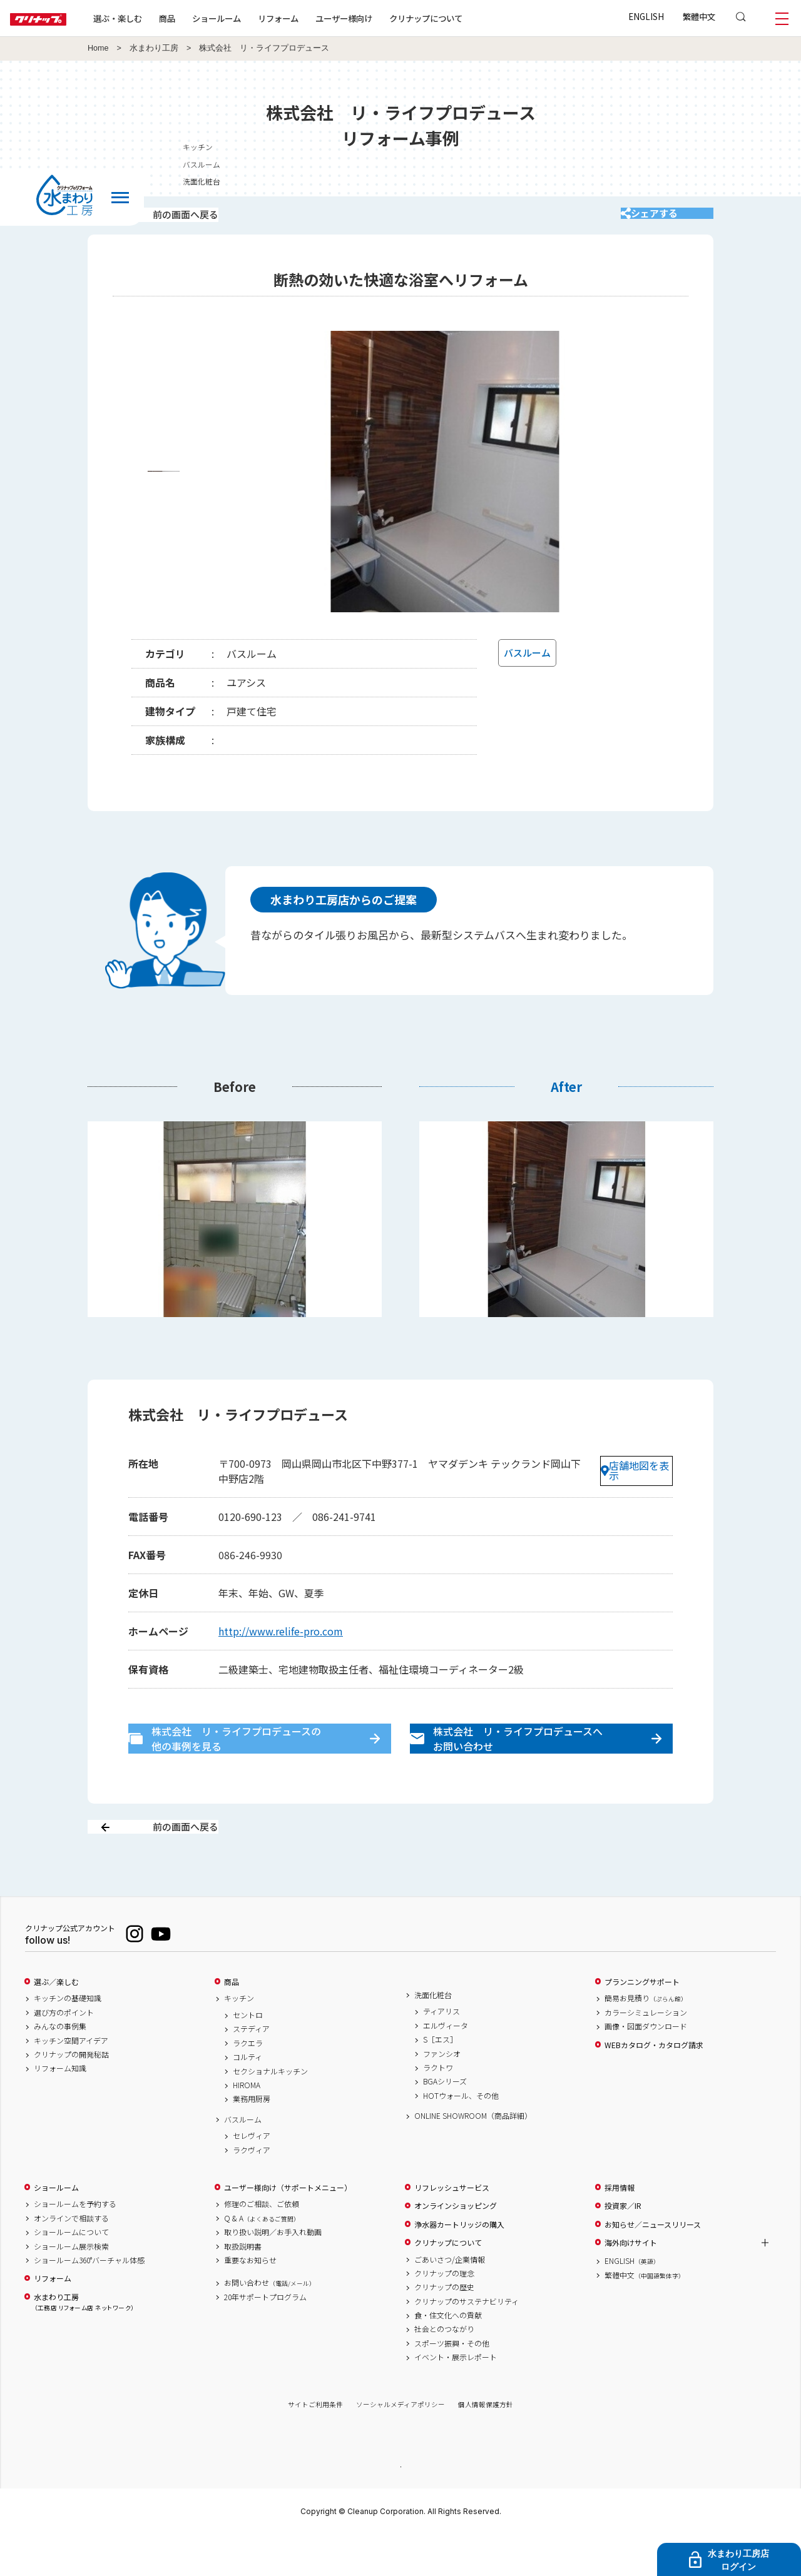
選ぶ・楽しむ (157, 18)
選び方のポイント (64, 2053)
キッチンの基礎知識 (67, 2038)
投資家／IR (623, 2246)
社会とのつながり (444, 2369)
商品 (231, 2022)
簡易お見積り (646, 2038)
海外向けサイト (631, 2283)
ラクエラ (248, 2083)
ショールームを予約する (75, 2244)
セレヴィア (251, 2176)
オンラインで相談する (71, 2258)
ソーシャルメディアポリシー (400, 2444)
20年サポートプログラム (265, 2337)
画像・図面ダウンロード (646, 2066)
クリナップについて (466, 18)
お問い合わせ (269, 2323)
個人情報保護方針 (485, 2444)
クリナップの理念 (444, 2313)
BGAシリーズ (445, 2121)
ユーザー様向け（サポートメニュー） (288, 2228)
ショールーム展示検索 (71, 2286)
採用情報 (620, 2228)
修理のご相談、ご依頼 (261, 2244)
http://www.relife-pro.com (280, 1643)
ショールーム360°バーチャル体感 (89, 2300)
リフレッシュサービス (451, 2228)
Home (98, 48)
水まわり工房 (154, 48)
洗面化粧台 (433, 2035)
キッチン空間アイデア (71, 2080)
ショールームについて (71, 2272)
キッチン (239, 2038)
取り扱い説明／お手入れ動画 (273, 2272)
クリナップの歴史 (444, 2327)
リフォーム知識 (60, 2108)
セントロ (248, 2055)
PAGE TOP (400, 2506)
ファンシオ (442, 2093)
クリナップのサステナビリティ (466, 2341)
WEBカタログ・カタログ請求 (654, 2084)
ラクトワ (438, 2108)
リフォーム (318, 18)
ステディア (251, 2069)
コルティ (247, 2097)
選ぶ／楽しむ (56, 2022)
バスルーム (243, 2159)
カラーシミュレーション (646, 2053)
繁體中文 (699, 16)
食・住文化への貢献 (448, 2355)
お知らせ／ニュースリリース (653, 2264)
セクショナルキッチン (270, 2111)
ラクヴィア (251, 2190)
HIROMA (246, 2125)
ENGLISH (646, 16)
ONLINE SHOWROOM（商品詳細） (473, 2156)
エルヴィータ (445, 2066)
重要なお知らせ (250, 2300)
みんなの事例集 (60, 2066)
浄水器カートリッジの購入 (459, 2264)
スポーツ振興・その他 (451, 2383)
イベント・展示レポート (455, 2397)
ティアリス (441, 2051)
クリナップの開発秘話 (71, 2094)
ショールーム (256, 18)
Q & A (262, 2258)
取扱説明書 (243, 2286)
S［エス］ (440, 2079)
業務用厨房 (251, 2139)
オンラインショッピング (455, 2246)
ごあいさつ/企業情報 (449, 2299)
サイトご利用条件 (315, 2444)
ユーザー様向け (383, 18)
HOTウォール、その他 (461, 2136)
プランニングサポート (642, 2022)
